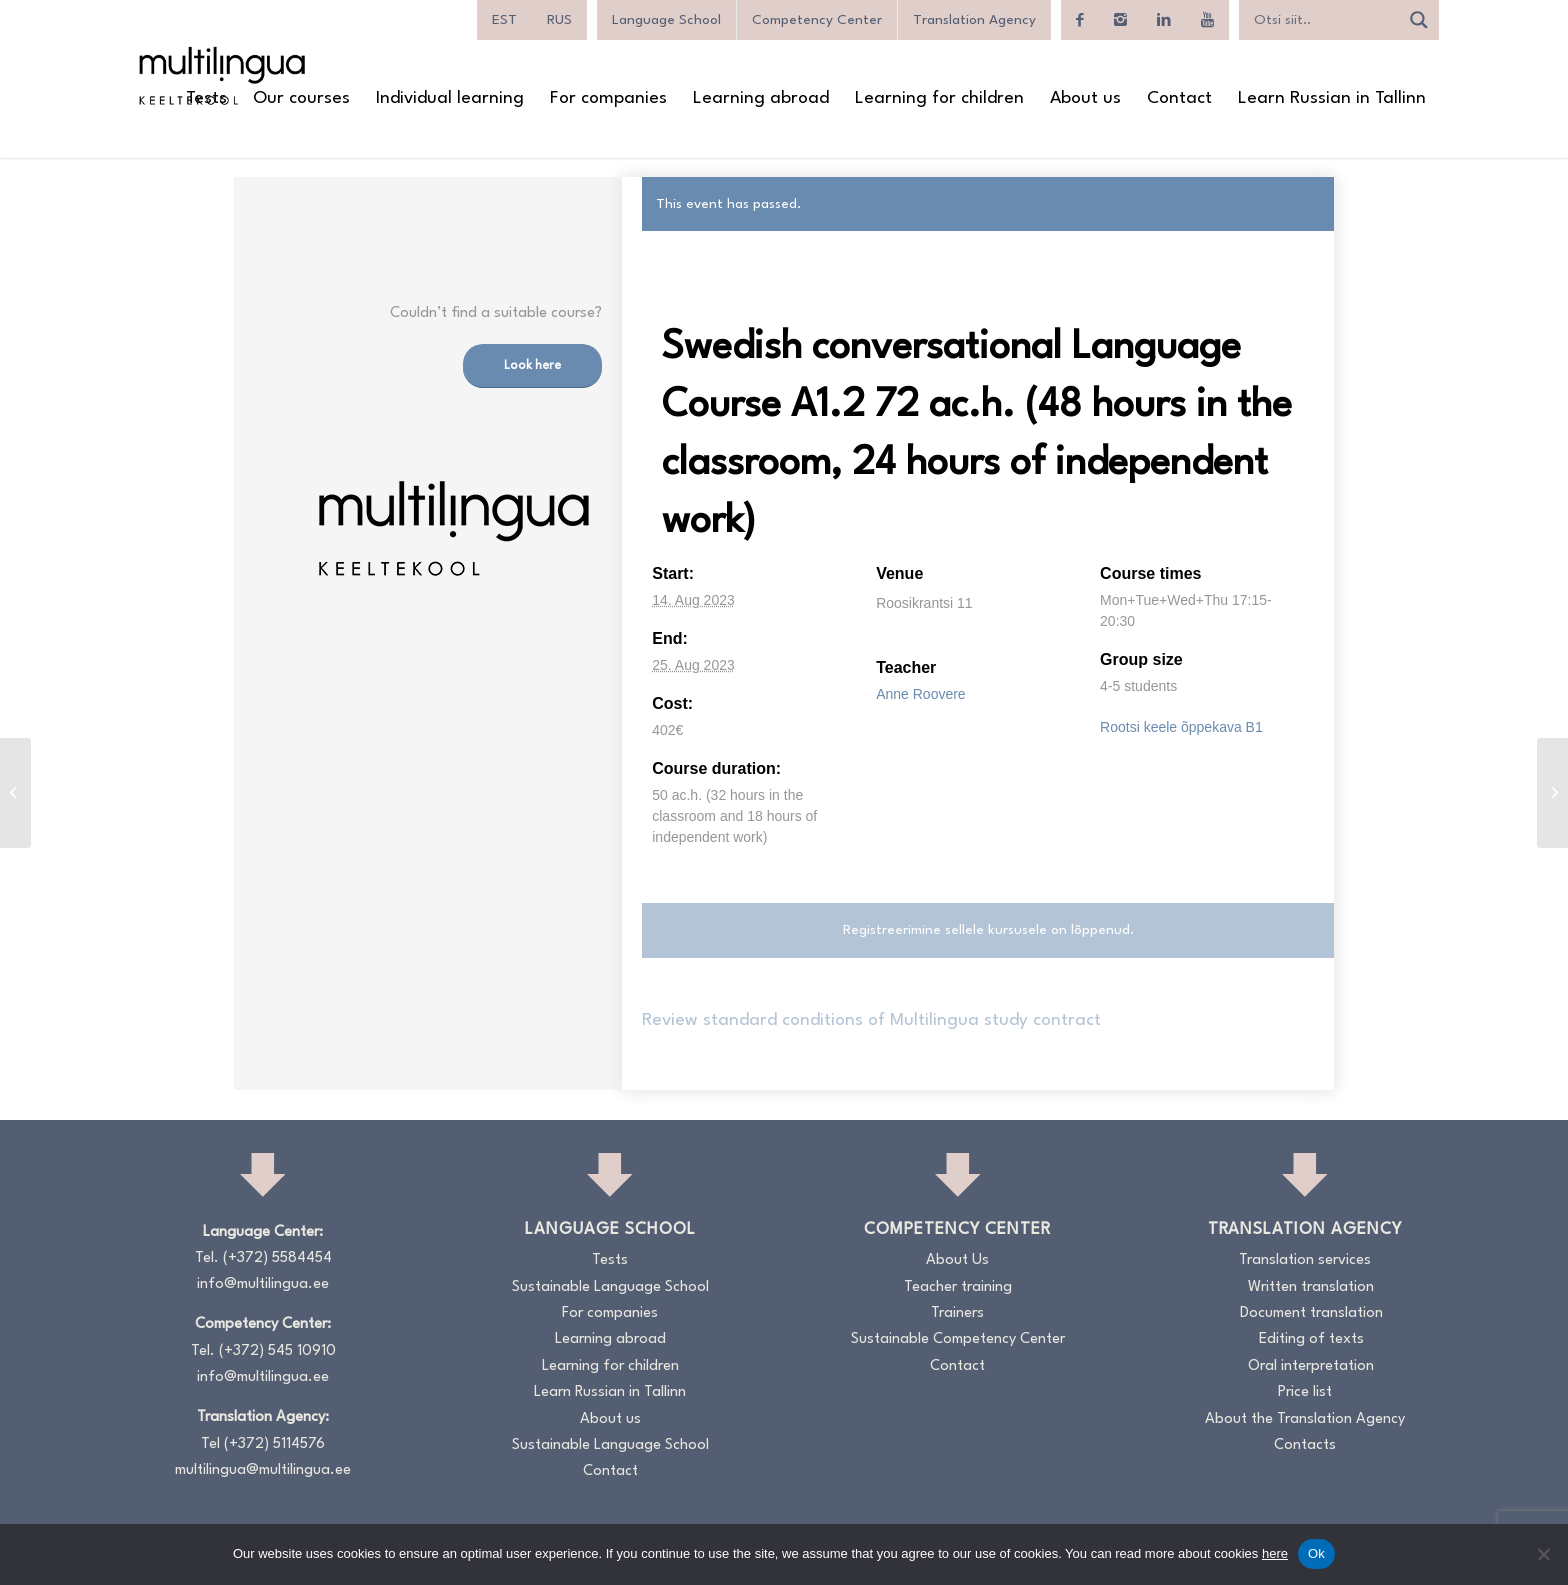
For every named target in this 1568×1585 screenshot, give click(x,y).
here (1275, 1553)
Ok (1316, 1553)
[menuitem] (504, 20)
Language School (666, 20)
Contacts (1305, 1445)
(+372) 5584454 (277, 1258)
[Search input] (1324, 20)
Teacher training (958, 1287)
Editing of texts (1311, 1339)
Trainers (957, 1313)
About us (610, 1419)
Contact (610, 1471)
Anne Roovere (921, 694)
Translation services (1305, 1260)
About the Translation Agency (1305, 1419)
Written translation (1311, 1287)
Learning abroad (610, 1339)
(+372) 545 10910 (277, 1351)
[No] (1543, 1554)
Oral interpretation (1311, 1366)
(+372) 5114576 (274, 1444)
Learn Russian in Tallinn (610, 1392)
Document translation (1311, 1313)
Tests (610, 1260)
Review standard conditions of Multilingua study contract (871, 1020)
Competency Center (817, 20)
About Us (957, 1260)
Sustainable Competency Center (958, 1339)
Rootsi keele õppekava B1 (1181, 727)
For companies (610, 1313)
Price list (1305, 1392)
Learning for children (610, 1366)
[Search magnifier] (1419, 20)
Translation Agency (974, 20)
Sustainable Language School (610, 1287)
